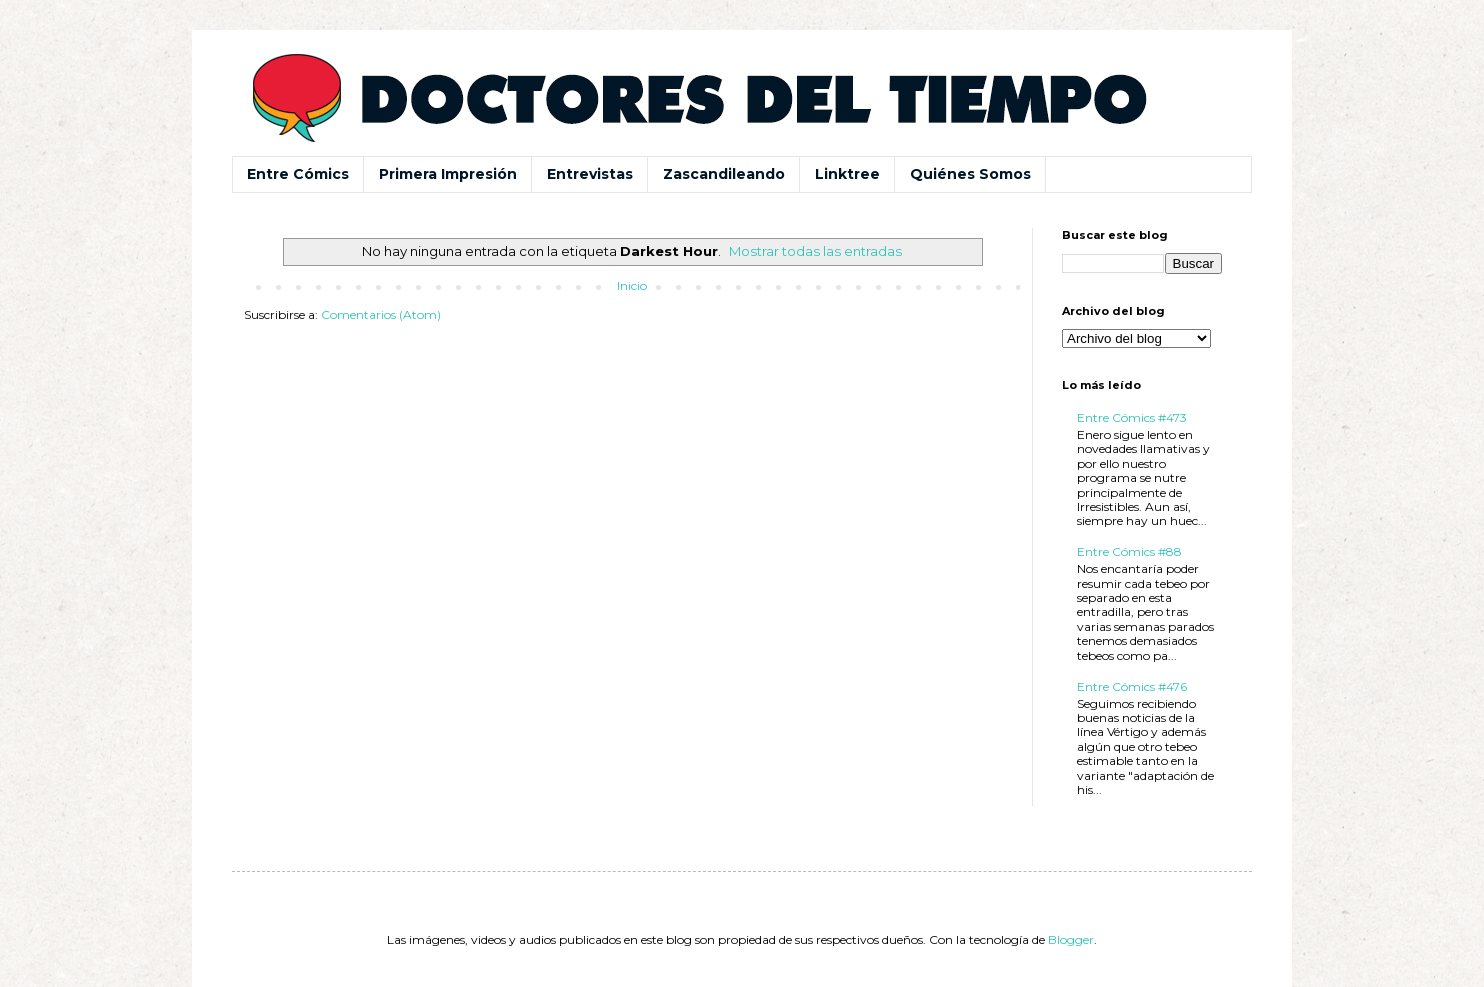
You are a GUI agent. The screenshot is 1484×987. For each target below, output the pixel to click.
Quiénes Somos (970, 174)
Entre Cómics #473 (1132, 417)
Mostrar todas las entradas (815, 251)
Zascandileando (724, 174)
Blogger (1071, 939)
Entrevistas (590, 174)
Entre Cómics (298, 174)
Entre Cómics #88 (1129, 551)
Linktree (847, 174)
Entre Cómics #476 (1132, 686)
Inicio (632, 285)
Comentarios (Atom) (381, 314)
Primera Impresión (448, 174)
